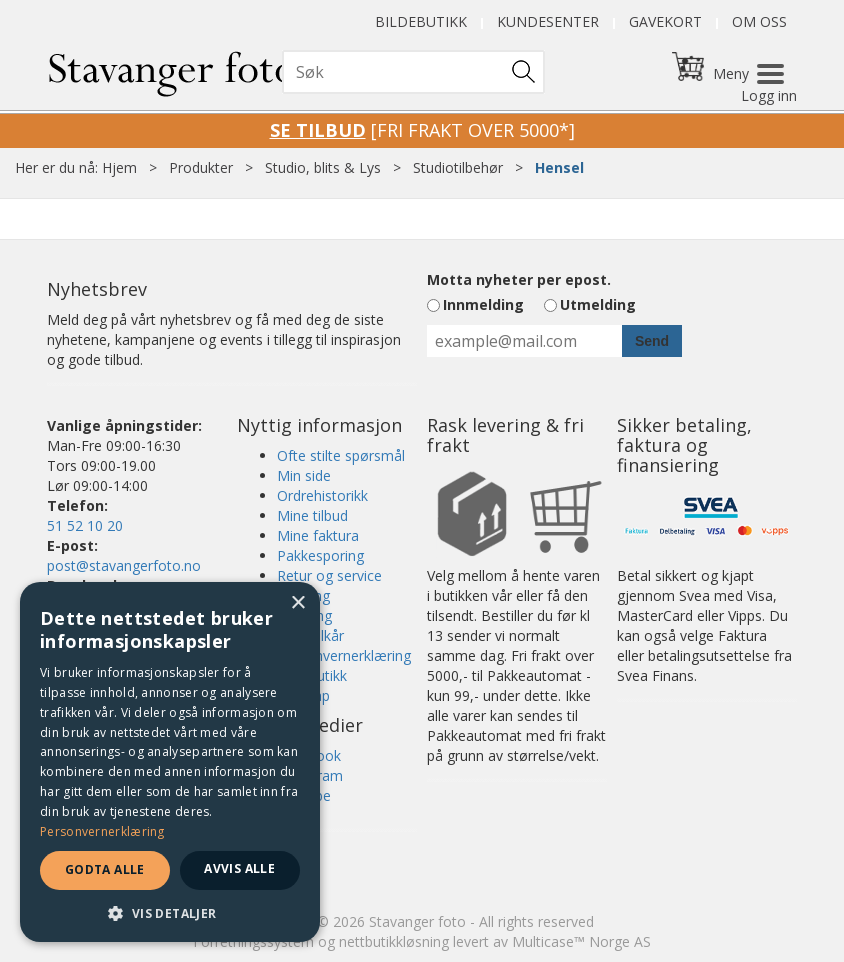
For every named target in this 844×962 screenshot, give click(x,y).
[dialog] (170, 762)
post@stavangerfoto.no (124, 565)
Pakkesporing (320, 555)
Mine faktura (318, 535)
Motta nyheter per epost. (519, 279)
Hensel (559, 167)
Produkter (201, 167)
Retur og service (329, 575)
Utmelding (598, 304)
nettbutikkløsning (394, 941)
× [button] (297, 603)
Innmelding (483, 304)
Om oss (759, 21)
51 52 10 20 (85, 525)
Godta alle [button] (105, 869)
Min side (304, 475)
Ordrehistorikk (322, 495)
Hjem (119, 167)
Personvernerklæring (344, 655)
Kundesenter (548, 21)
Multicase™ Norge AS (581, 941)
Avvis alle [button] (239, 868)
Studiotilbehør (458, 167)
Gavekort (665, 21)
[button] (170, 912)
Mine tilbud (312, 515)
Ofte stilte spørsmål (341, 455)
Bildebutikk (421, 21)
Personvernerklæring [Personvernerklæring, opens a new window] (102, 831)
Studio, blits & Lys (323, 167)
